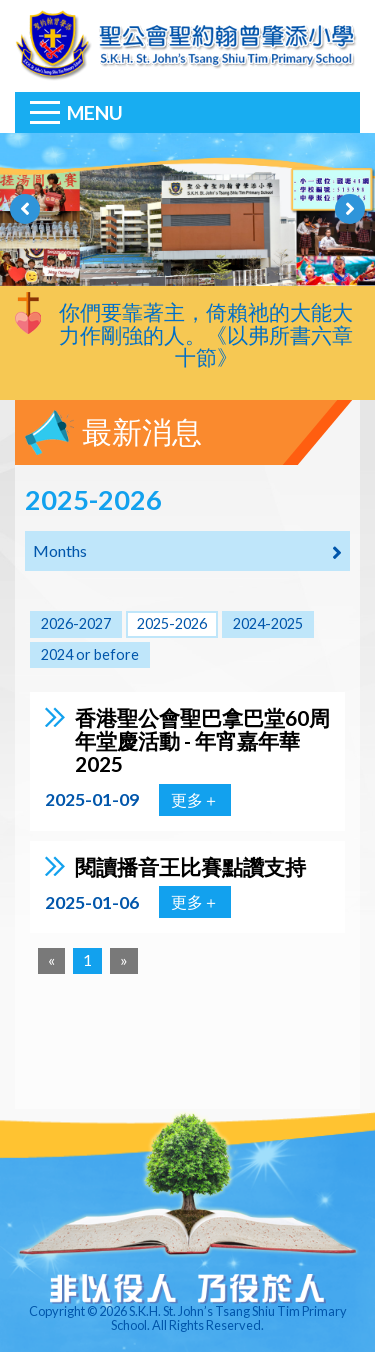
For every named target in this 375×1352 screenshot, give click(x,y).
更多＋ (195, 799)
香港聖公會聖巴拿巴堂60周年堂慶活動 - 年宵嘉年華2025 (202, 740)
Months (187, 552)
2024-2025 (268, 623)
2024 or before (90, 654)
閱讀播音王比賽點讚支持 (190, 866)
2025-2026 (172, 623)
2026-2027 (76, 623)
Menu (95, 112)
